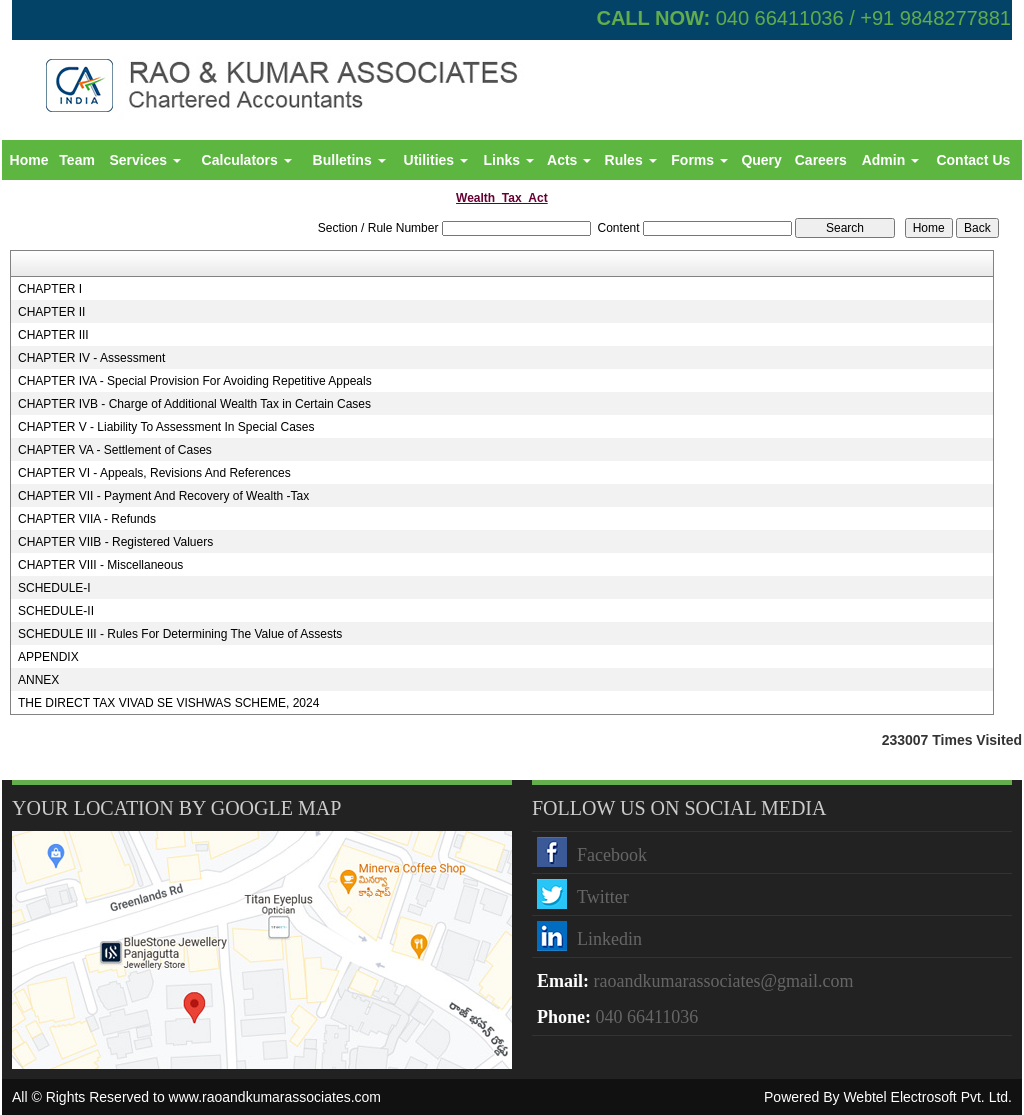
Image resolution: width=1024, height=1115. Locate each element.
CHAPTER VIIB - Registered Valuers (115, 542)
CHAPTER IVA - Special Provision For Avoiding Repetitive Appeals (195, 381)
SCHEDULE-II (56, 611)
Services (145, 160)
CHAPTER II (51, 312)
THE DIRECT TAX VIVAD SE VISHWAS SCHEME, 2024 (168, 703)
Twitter (603, 897)
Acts (569, 160)
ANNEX (38, 680)
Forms (699, 160)
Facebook (612, 855)
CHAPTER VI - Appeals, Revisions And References (154, 473)
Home (29, 160)
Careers (821, 160)
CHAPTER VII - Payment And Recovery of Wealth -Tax (163, 496)
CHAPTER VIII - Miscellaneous (100, 565)
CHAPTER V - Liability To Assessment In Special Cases (166, 427)
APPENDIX (48, 657)
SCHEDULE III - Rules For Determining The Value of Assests (180, 634)
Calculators (247, 160)
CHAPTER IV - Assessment (91, 358)
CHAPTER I (50, 289)
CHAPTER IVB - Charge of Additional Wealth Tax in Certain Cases (194, 404)
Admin (890, 160)
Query (761, 160)
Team (77, 160)
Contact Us (973, 160)
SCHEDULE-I (54, 588)
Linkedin (609, 939)
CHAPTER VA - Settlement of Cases (115, 450)
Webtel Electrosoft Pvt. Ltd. (927, 1097)
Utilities (436, 160)
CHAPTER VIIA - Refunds (87, 519)
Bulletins (349, 160)
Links (508, 160)
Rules (631, 160)
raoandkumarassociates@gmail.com (724, 981)
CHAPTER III (53, 335)
